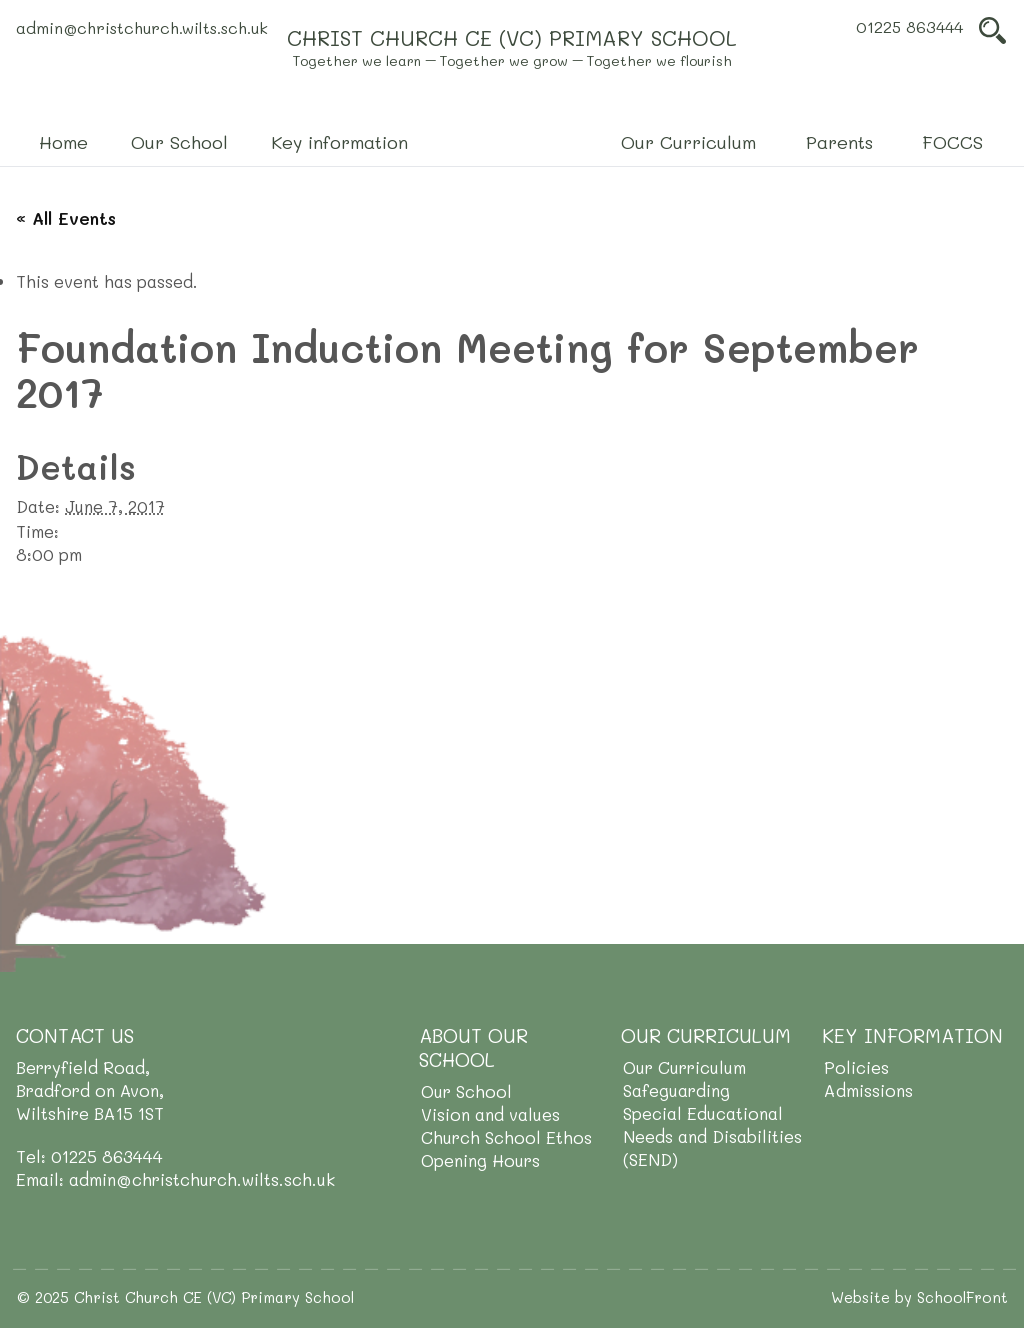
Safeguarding (676, 1090)
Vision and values (490, 1114)
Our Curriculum (684, 1067)
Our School (466, 1091)
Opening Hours (480, 1160)
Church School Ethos (506, 1137)
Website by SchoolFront (919, 1297)
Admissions (868, 1090)
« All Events (66, 218)
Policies (856, 1067)
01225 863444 (909, 26)
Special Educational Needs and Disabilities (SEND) (712, 1136)
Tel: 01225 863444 (89, 1156)
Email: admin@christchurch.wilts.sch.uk (175, 1179)
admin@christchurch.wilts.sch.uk (142, 27)
